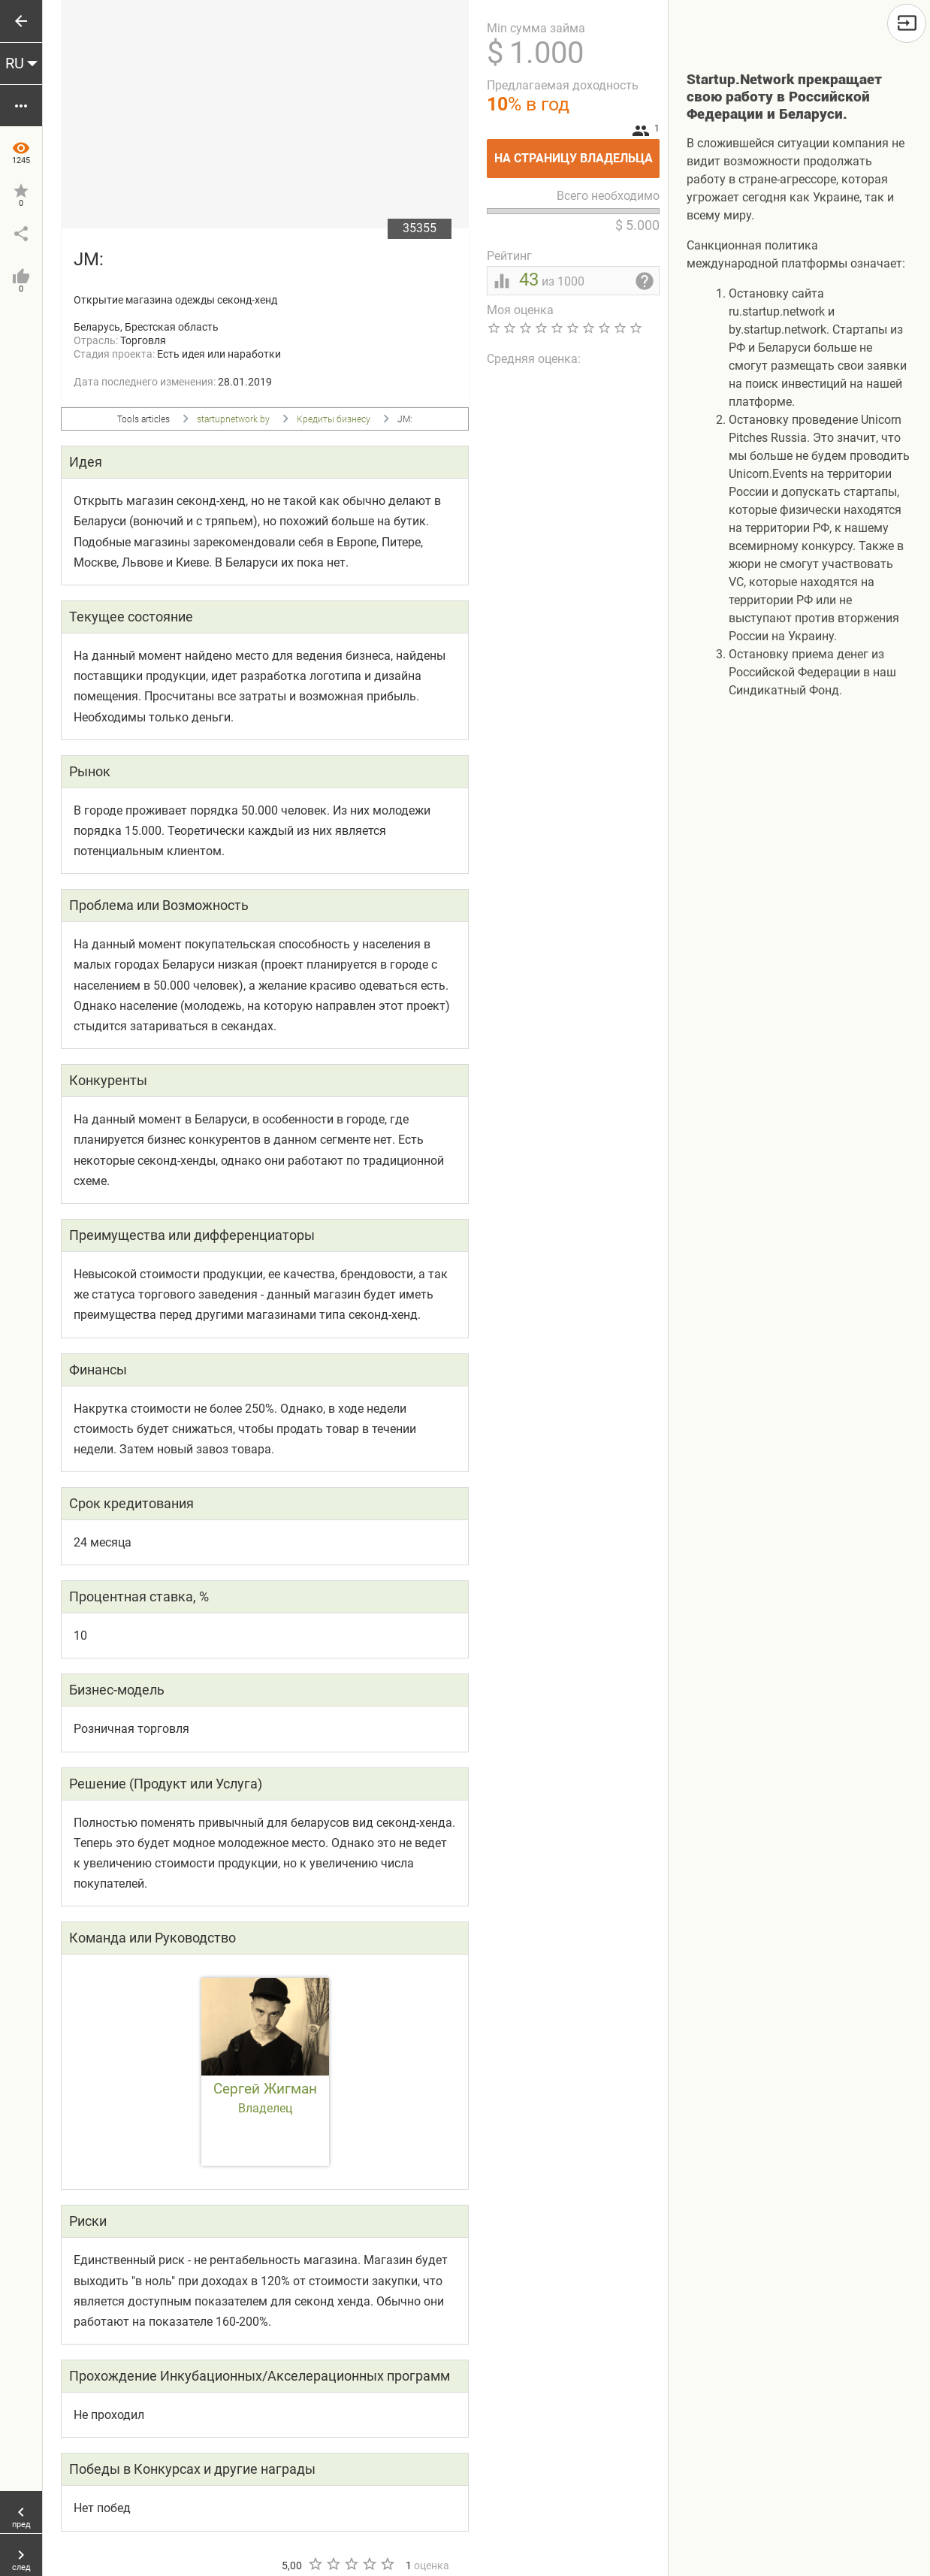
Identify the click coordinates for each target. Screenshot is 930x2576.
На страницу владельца (577, 152)
